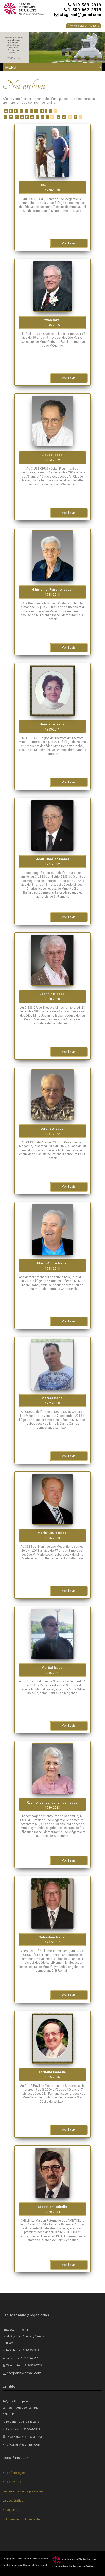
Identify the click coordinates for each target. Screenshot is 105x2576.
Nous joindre (11, 2510)
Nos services (12, 2482)
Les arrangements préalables (23, 2491)
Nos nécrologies (14, 2473)
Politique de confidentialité (21, 2519)
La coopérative (13, 2501)
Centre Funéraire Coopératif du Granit (25, 2565)
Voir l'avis (69, 243)
